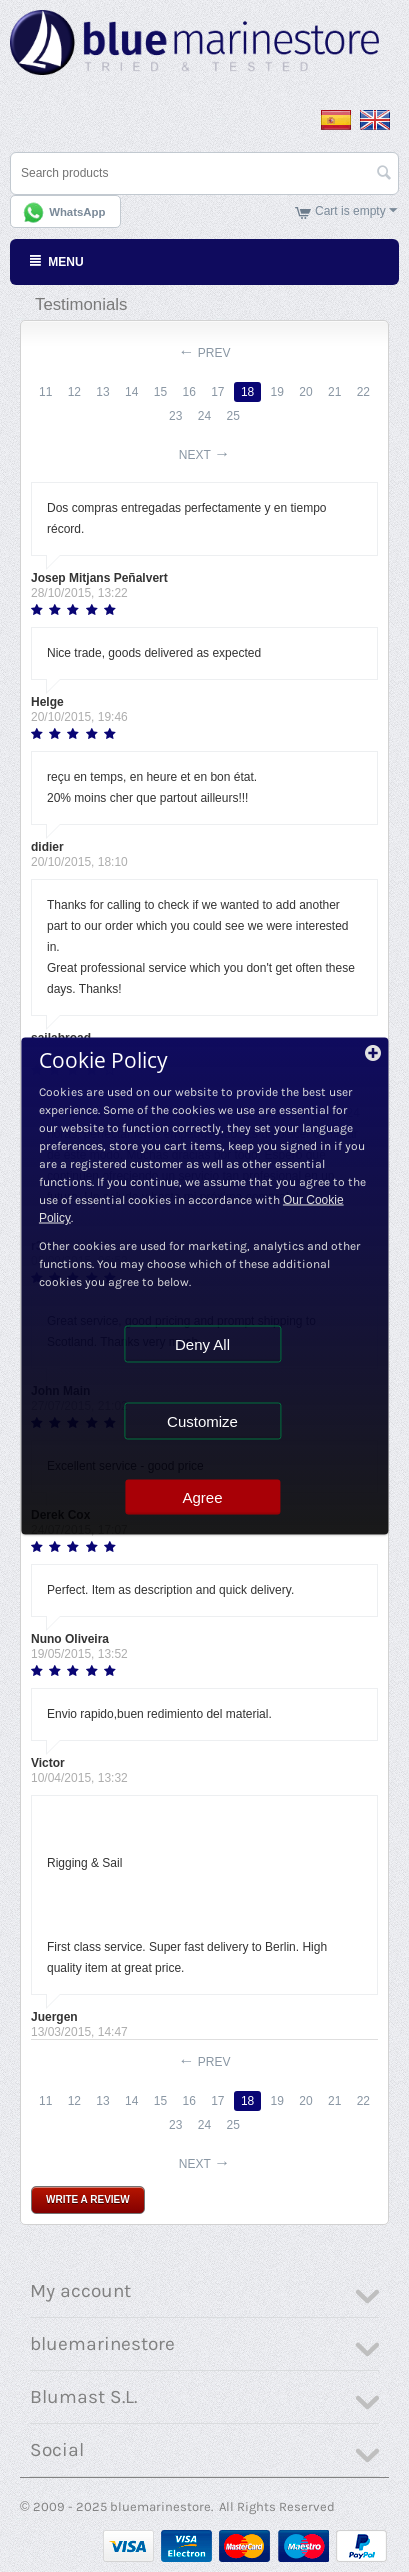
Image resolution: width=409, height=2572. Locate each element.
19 (277, 392)
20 (305, 392)
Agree (202, 1497)
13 (102, 392)
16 (188, 392)
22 (363, 392)
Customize (202, 1421)
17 (217, 392)
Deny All (202, 1344)
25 (233, 416)
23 (175, 416)
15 (160, 392)
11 (45, 392)
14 (131, 392)
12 (74, 392)
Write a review (88, 2199)
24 (204, 416)
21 (334, 392)
